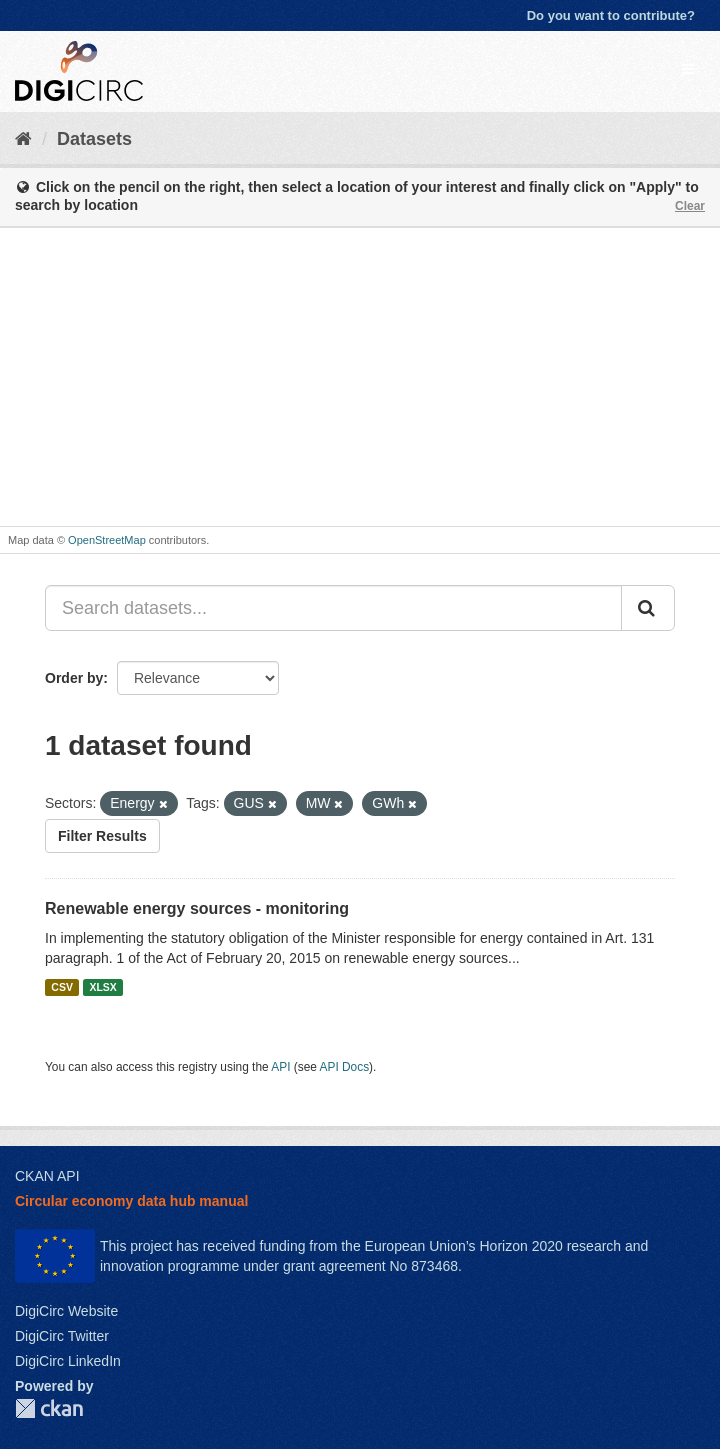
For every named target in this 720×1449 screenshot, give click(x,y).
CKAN (49, 1408)
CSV (62, 987)
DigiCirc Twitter (62, 1336)
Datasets (94, 139)
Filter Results (102, 836)
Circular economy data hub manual (131, 1201)
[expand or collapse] (688, 69)
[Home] (23, 139)
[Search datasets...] (333, 608)
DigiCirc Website (66, 1311)
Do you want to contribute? (611, 15)
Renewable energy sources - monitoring (197, 908)
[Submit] (648, 608)
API (280, 1067)
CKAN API (47, 1176)
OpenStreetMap (107, 540)
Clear (690, 206)
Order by (74, 678)
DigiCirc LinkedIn (68, 1361)
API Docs (345, 1067)
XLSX (102, 987)
